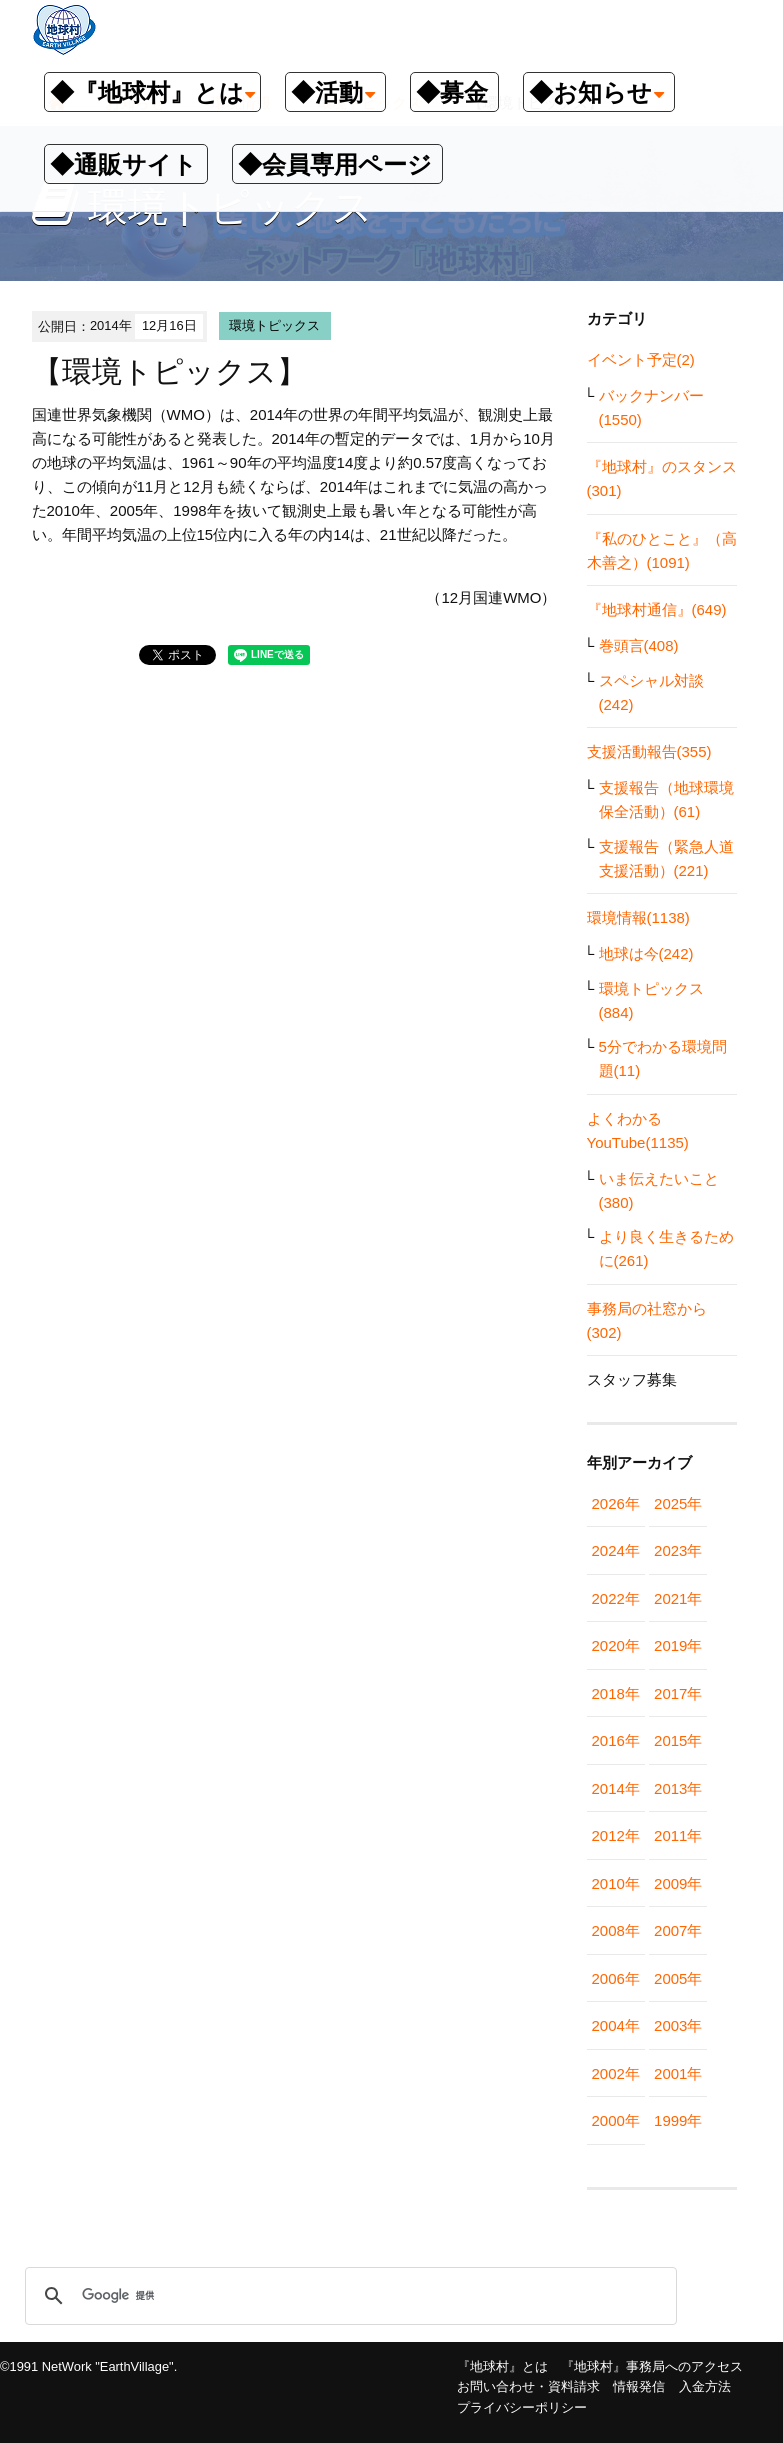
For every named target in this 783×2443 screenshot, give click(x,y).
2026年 (616, 1503)
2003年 (678, 2025)
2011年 (678, 1835)
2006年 (616, 1978)
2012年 (616, 1835)
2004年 (616, 2025)
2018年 (616, 1693)
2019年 (678, 1645)
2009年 (678, 1883)
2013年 (678, 1788)
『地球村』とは (502, 2366)
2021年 (678, 1598)
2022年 (616, 1598)
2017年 (678, 1693)
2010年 (616, 1883)
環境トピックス (274, 325)
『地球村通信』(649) (657, 609)
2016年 (616, 1740)
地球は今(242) (646, 953)
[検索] (348, 2296)
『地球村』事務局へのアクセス (652, 2366)
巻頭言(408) (639, 645)
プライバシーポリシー (522, 2407)
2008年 (616, 1930)
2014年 (616, 1788)
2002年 (616, 2073)
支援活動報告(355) (649, 751)
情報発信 (639, 2386)
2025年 (678, 1503)
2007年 (678, 1930)
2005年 (678, 1978)
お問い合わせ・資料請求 (528, 2386)
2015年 (678, 1740)
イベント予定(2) (641, 359)
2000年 (616, 2120)
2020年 (616, 1645)
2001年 (678, 2073)
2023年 (678, 1550)
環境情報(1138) (638, 917)
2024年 (616, 1550)
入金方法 (705, 2386)
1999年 (678, 2120)
